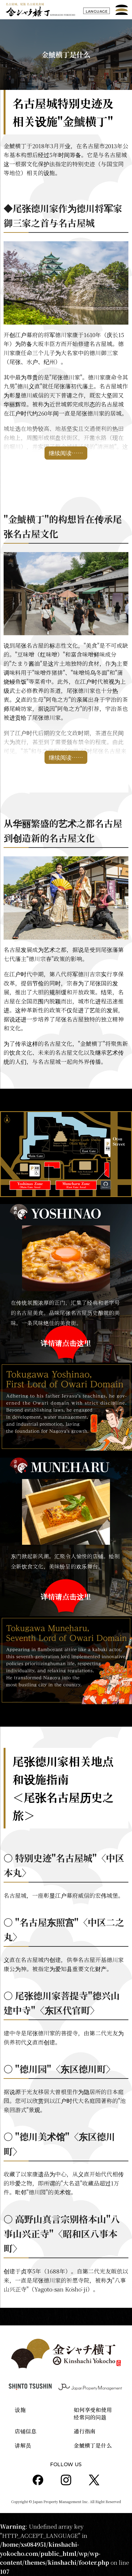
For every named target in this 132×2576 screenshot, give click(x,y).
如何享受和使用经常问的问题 (93, 2413)
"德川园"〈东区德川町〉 (65, 2068)
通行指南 (85, 2431)
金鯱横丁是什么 (93, 2445)
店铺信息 (26, 2431)
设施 (20, 2409)
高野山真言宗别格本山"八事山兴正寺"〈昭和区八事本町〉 (62, 2233)
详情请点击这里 (66, 1343)
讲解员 (23, 2445)
